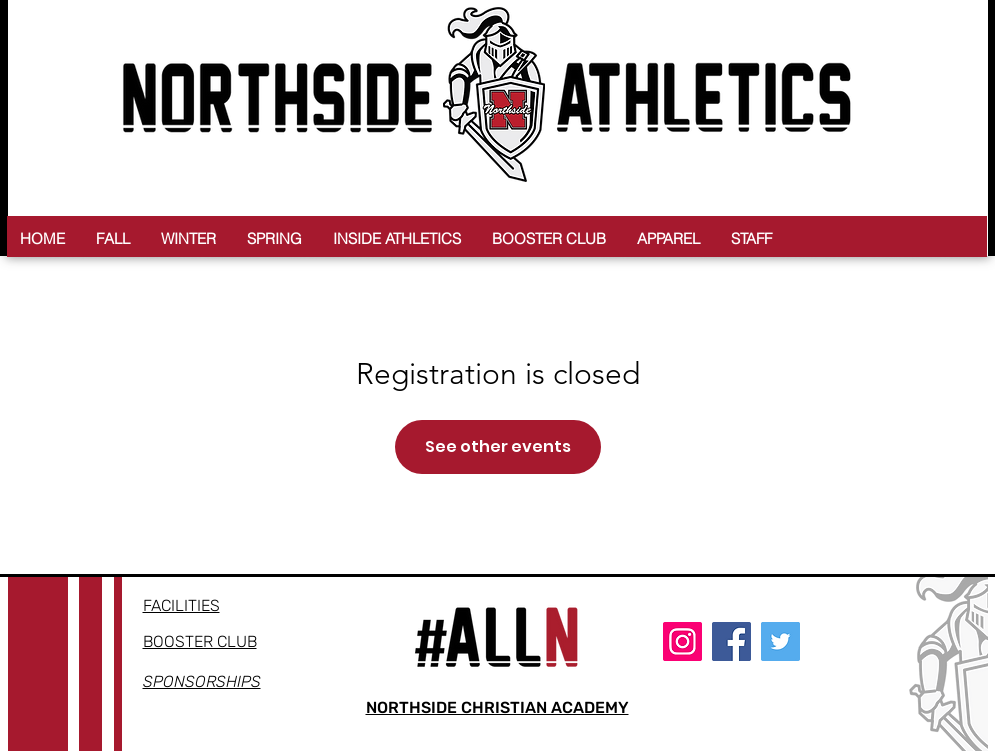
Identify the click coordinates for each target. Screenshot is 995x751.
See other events (498, 446)
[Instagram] (682, 641)
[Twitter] (780, 641)
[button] (113, 238)
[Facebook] (731, 641)
